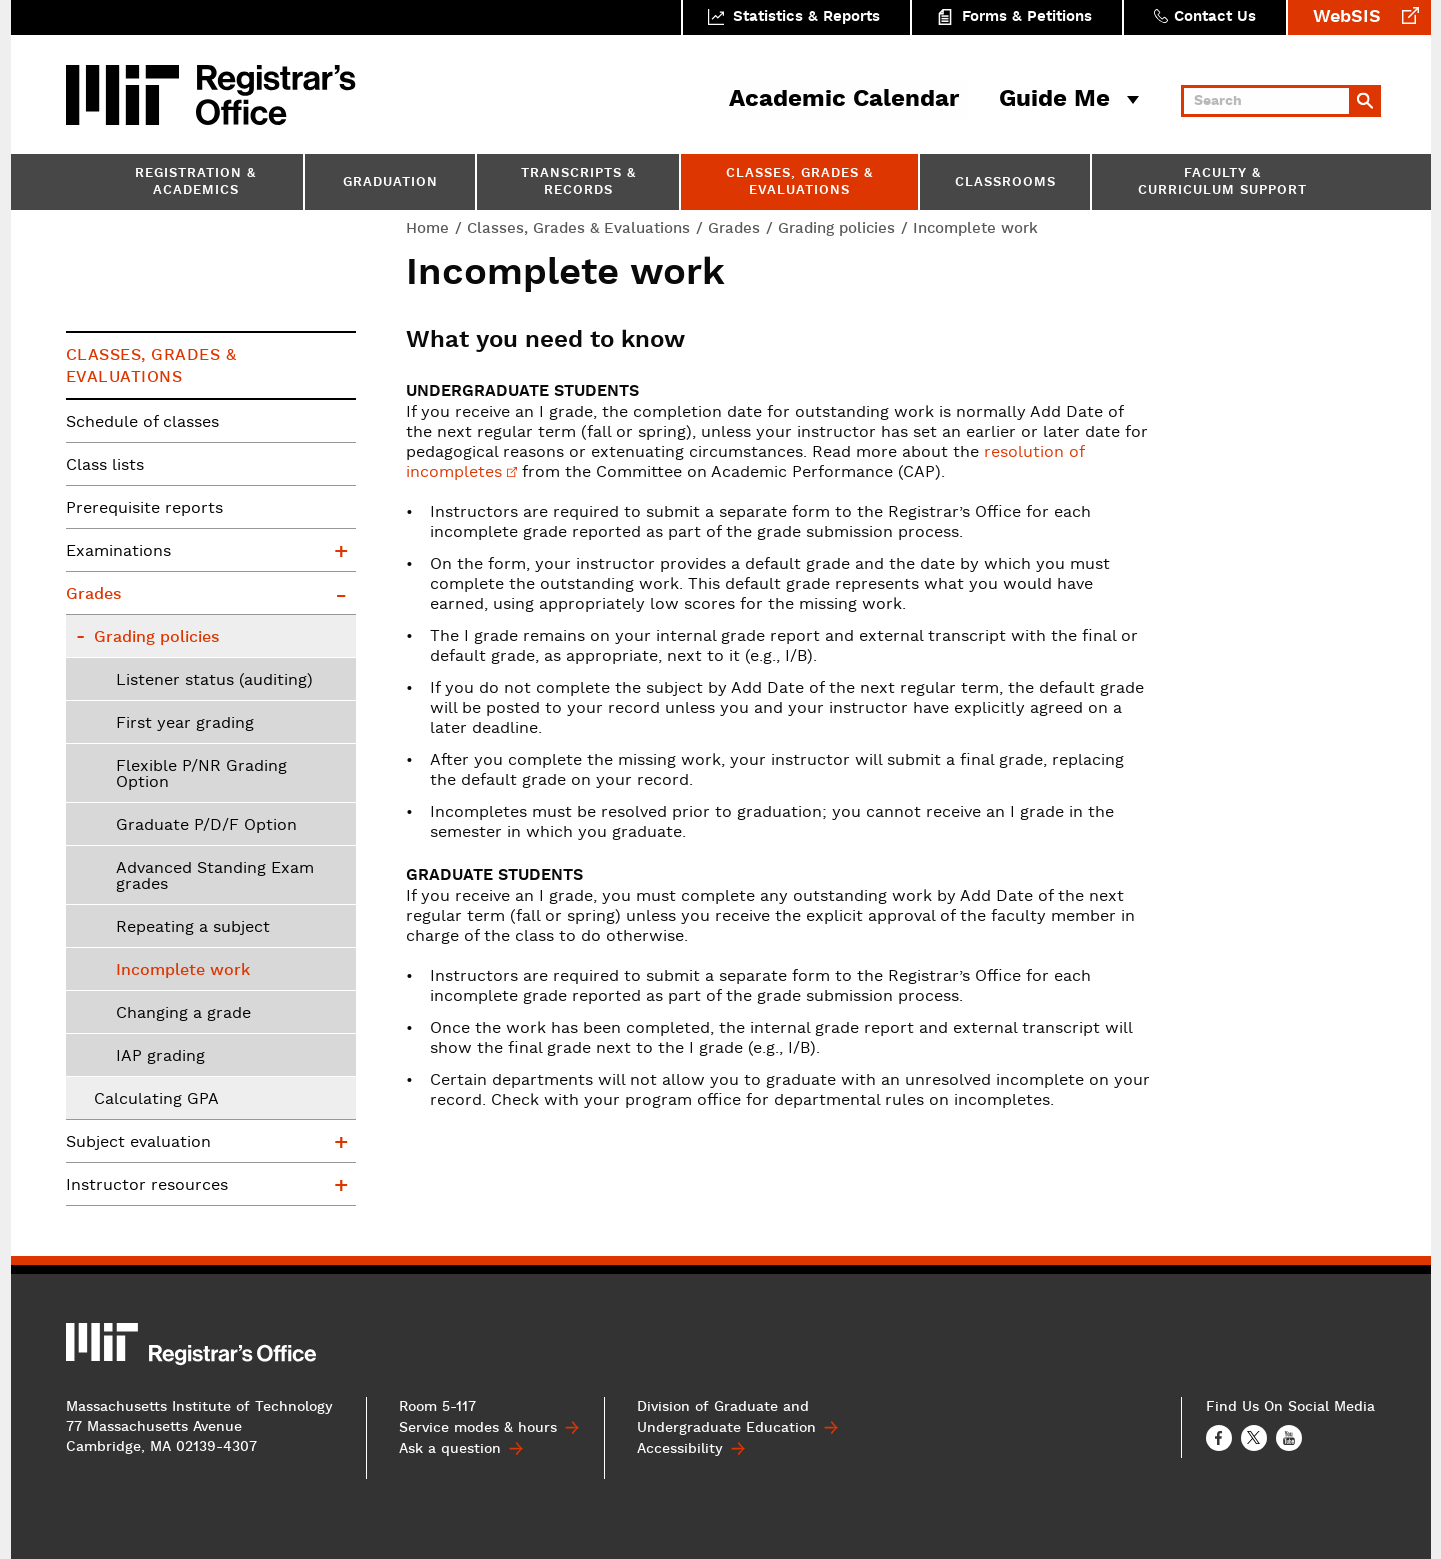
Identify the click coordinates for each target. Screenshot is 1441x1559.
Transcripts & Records (578, 183)
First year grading (185, 724)
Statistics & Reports (806, 17)
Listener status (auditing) (214, 681)
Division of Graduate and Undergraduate (726, 1417)
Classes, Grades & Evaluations (799, 183)
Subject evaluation (138, 1143)
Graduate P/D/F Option (206, 826)
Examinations (118, 552)
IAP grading (160, 1057)
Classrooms (1005, 183)
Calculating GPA (156, 1100)
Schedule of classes (142, 423)
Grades (734, 228)
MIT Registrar (276, 95)
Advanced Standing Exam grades (215, 877)
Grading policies (836, 228)
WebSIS (1347, 17)
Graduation (390, 183)
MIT (126, 95)
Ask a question (450, 1449)
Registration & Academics (195, 183)
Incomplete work (183, 970)
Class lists (105, 466)
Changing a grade (183, 1014)
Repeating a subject (193, 928)
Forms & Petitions (1027, 17)
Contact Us (1215, 17)
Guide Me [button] (1054, 100)
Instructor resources (147, 1186)
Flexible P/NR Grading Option (201, 775)
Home (427, 228)
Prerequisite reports (144, 509)
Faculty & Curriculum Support (1222, 183)
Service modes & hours (478, 1428)
